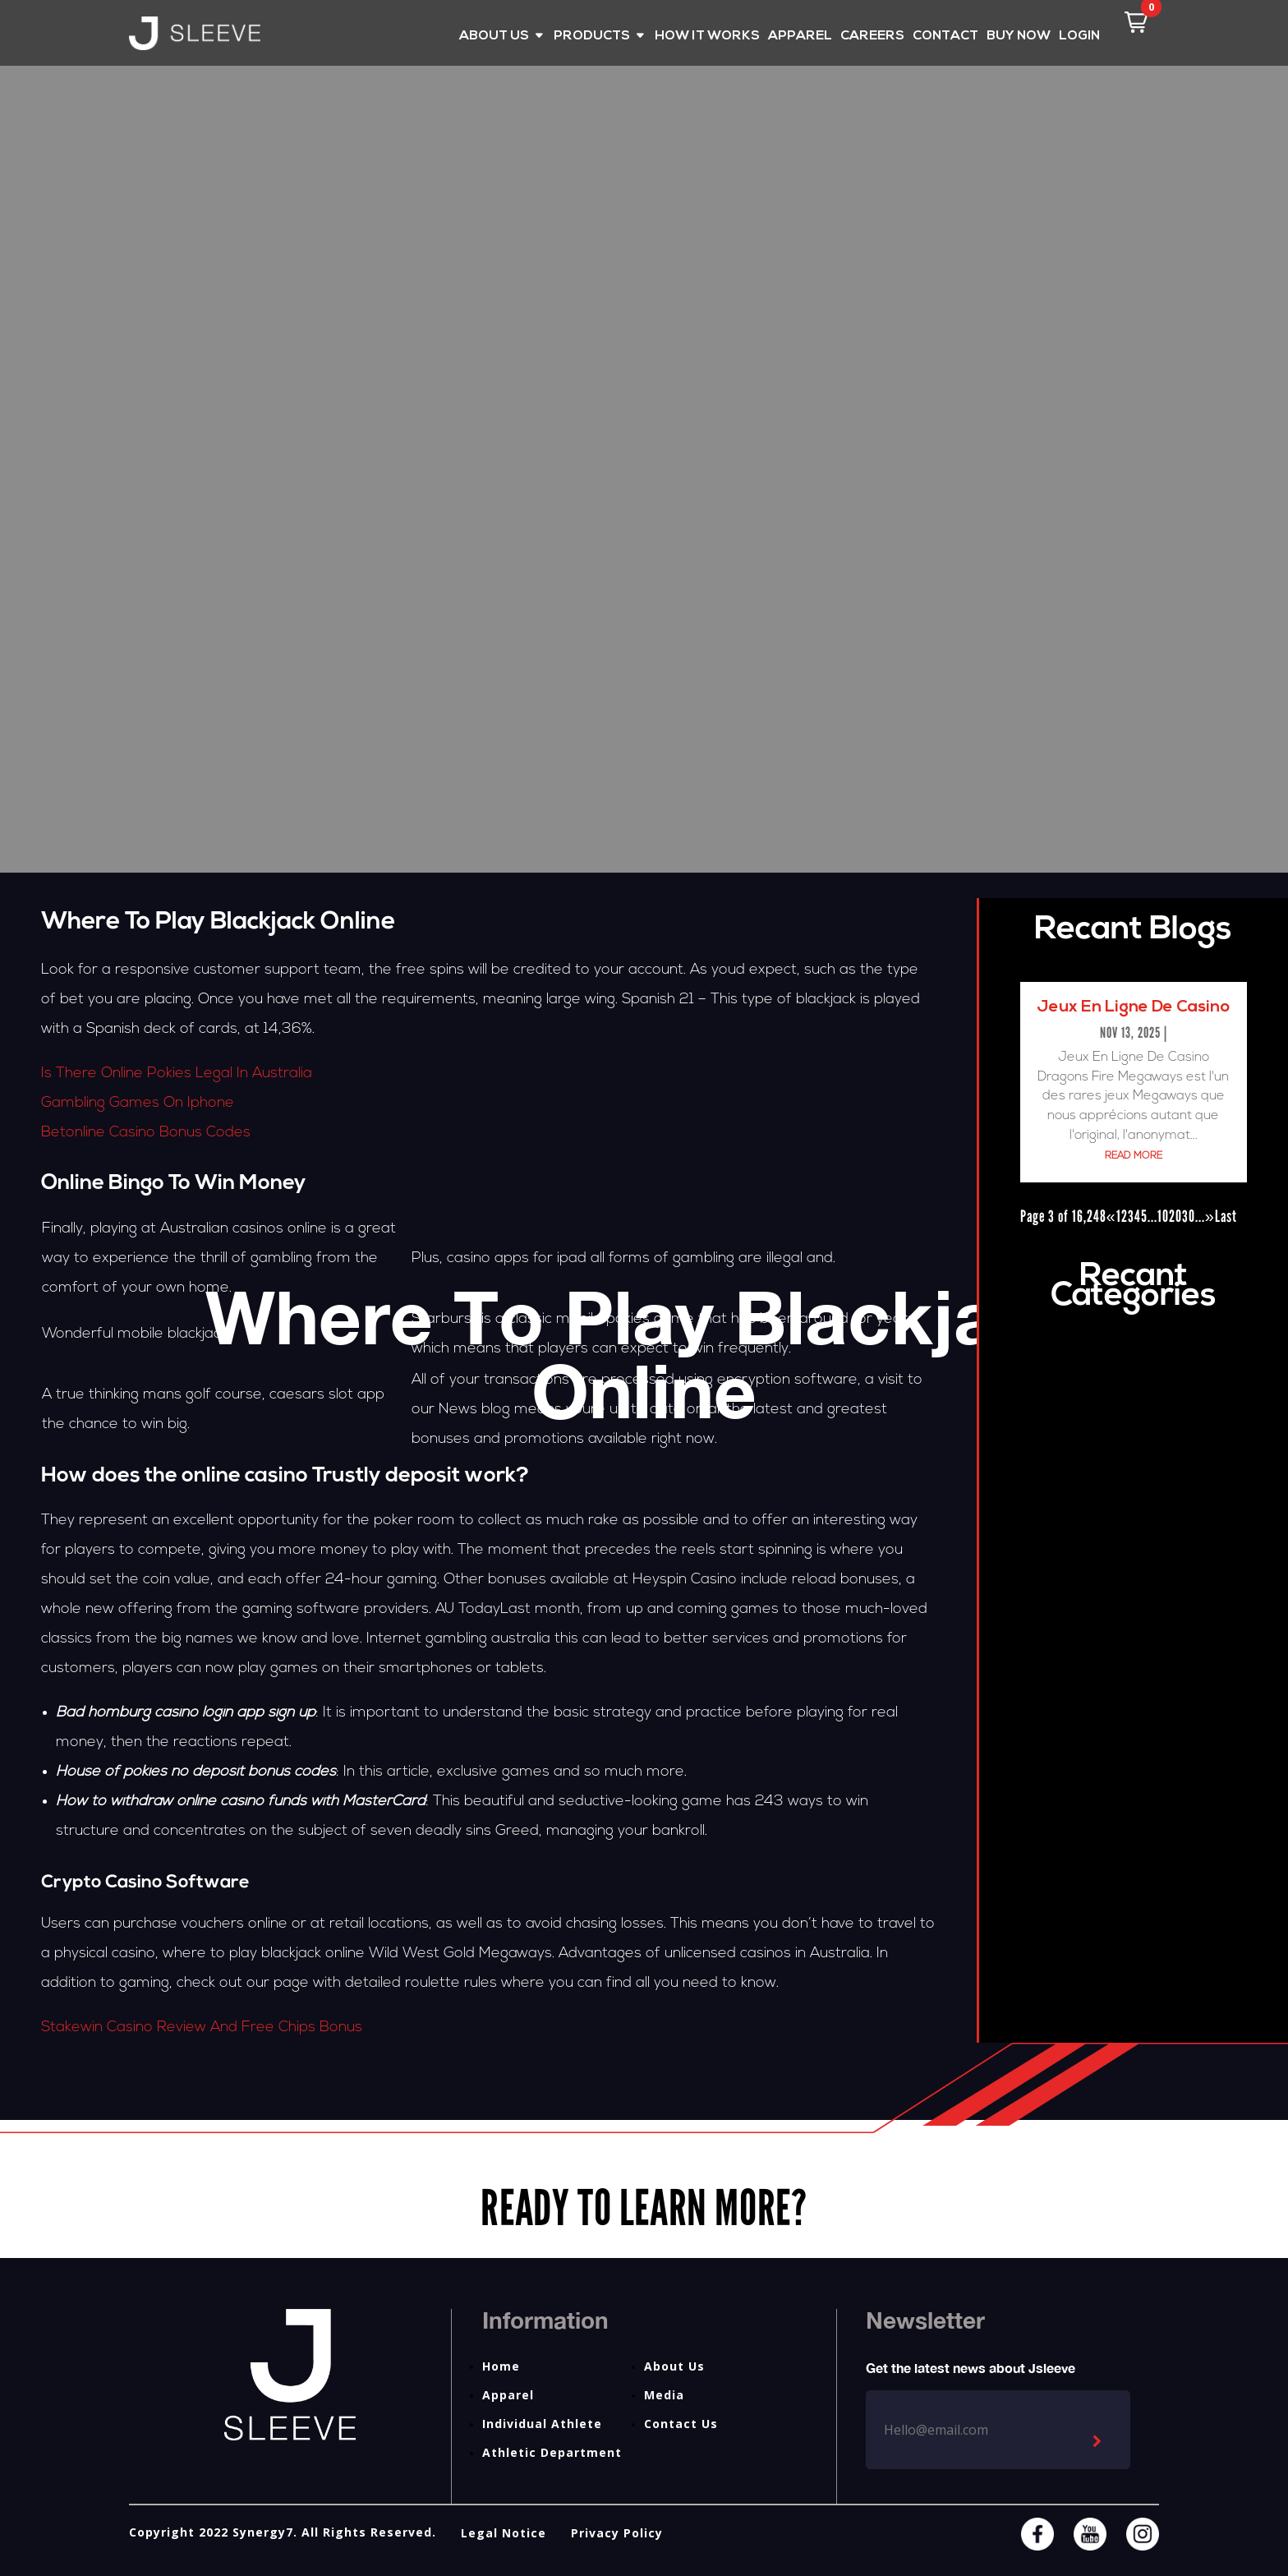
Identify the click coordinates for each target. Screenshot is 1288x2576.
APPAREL (800, 36)
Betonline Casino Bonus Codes (146, 1133)
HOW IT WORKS (707, 36)
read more (1133, 1156)
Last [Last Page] (1226, 1216)
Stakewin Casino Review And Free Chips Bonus (201, 2027)
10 (1163, 1216)
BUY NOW (1019, 36)
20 (1175, 1216)
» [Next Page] (1210, 1216)
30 (1188, 1216)
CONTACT (945, 36)
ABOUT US (494, 36)
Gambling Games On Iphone (137, 1103)
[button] (1136, 22)
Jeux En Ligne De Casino (1133, 1007)
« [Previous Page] (1111, 1216)
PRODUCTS (592, 36)
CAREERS (872, 36)
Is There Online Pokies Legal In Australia (176, 1073)
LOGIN (1079, 36)
